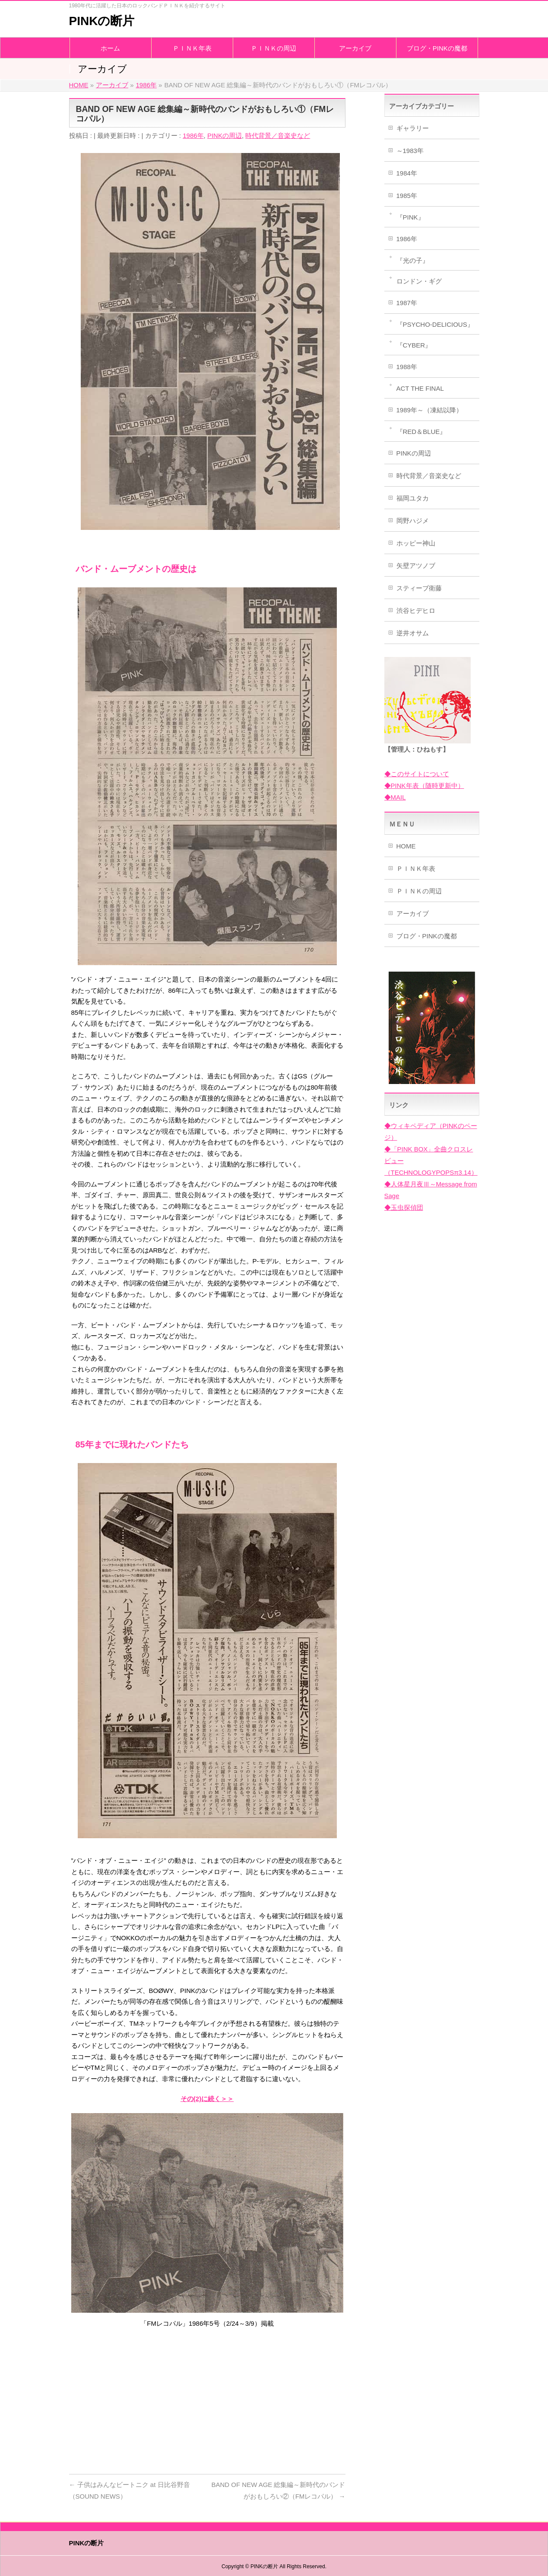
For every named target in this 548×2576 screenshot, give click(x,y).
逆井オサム (412, 633)
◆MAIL (395, 797)
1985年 (406, 195)
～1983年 (410, 150)
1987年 (406, 302)
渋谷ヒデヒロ (415, 610)
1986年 (193, 135)
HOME (406, 846)
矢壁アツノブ (415, 565)
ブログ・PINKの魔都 (426, 936)
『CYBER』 (414, 345)
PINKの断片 (102, 21)
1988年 (406, 366)
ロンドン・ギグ (419, 281)
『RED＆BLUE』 (421, 431)
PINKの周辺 (224, 135)
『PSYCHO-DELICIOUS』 (435, 324)
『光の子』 (412, 260)
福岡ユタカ (412, 498)
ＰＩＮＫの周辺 (419, 891)
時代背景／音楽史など (277, 135)
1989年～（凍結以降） (429, 410)
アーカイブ (412, 913)
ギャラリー (412, 128)
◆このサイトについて (416, 774)
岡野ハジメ (412, 520)
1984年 (406, 173)
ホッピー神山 (415, 543)
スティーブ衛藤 (419, 588)
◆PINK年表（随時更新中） (424, 785)
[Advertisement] (207, 2398)
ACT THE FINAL (420, 388)
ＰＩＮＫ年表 (415, 868)
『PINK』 (410, 217)
